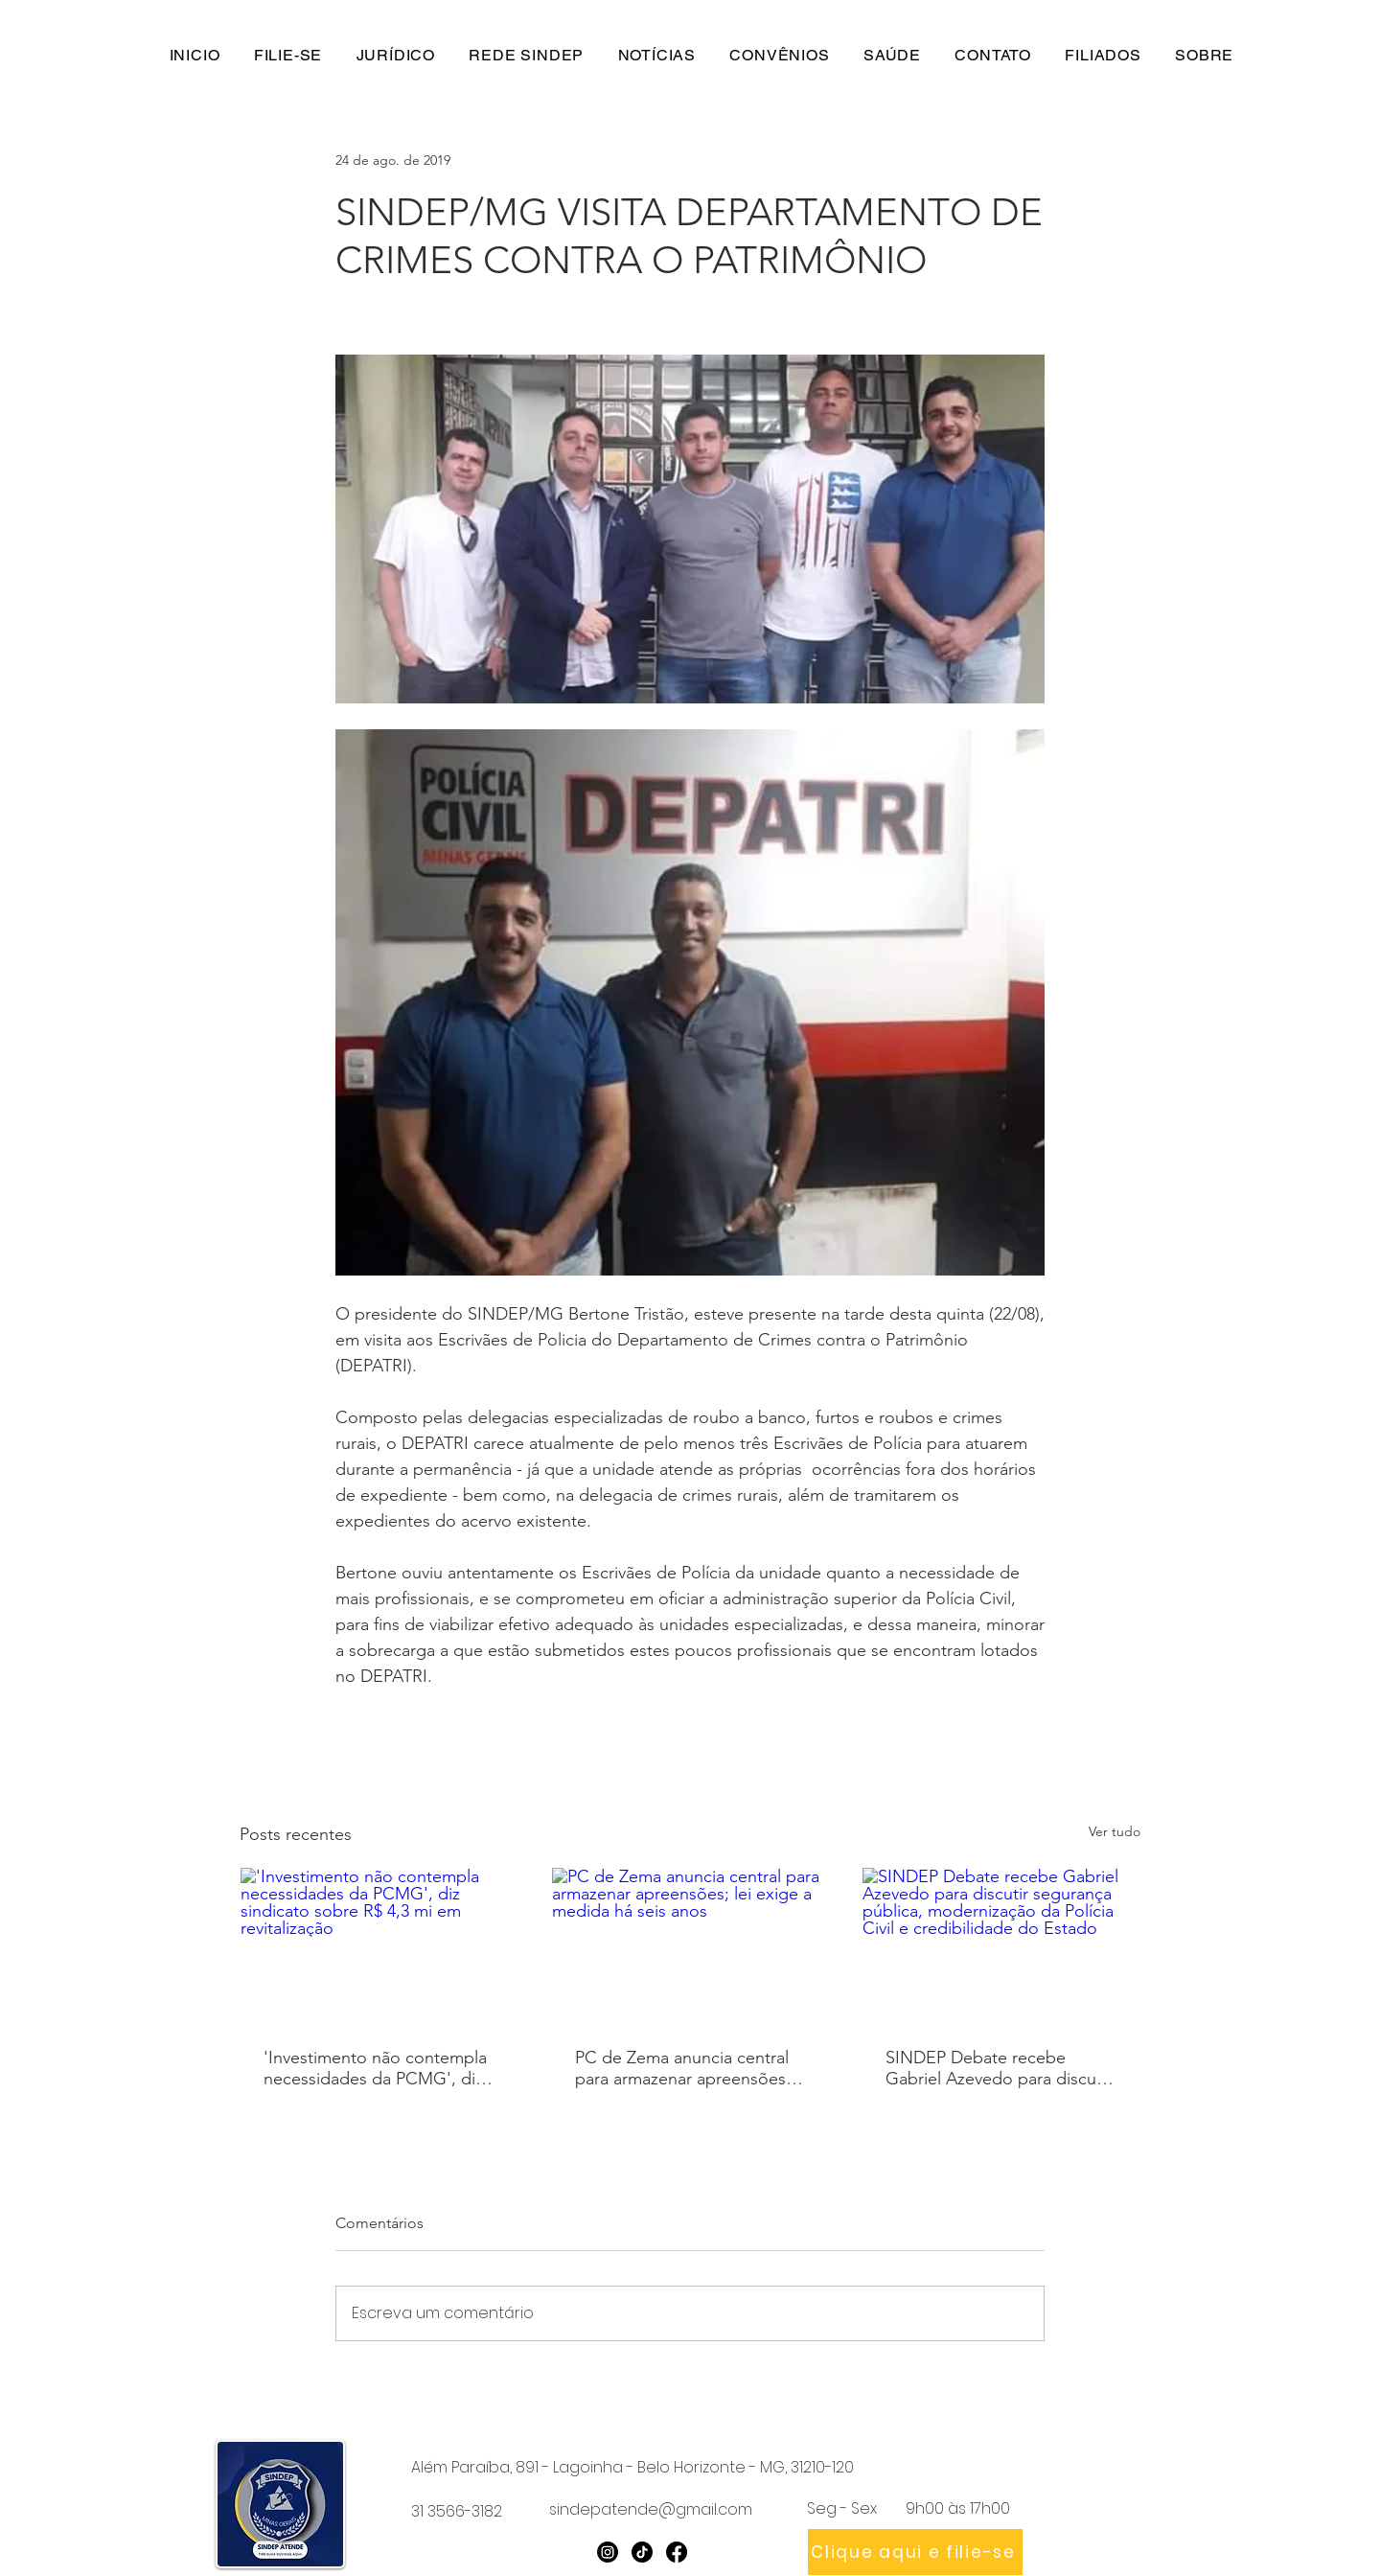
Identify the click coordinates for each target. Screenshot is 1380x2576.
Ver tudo (1114, 1831)
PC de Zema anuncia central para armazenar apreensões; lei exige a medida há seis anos (683, 2068)
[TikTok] (642, 2552)
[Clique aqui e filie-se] (915, 2552)
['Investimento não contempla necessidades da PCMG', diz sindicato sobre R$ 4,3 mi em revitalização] (379, 1945)
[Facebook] (676, 2552)
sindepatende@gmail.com (650, 2509)
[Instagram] (607, 2552)
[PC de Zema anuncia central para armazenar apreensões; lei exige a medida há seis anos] (690, 1945)
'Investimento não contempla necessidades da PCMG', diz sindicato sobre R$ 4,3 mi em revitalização (375, 2068)
